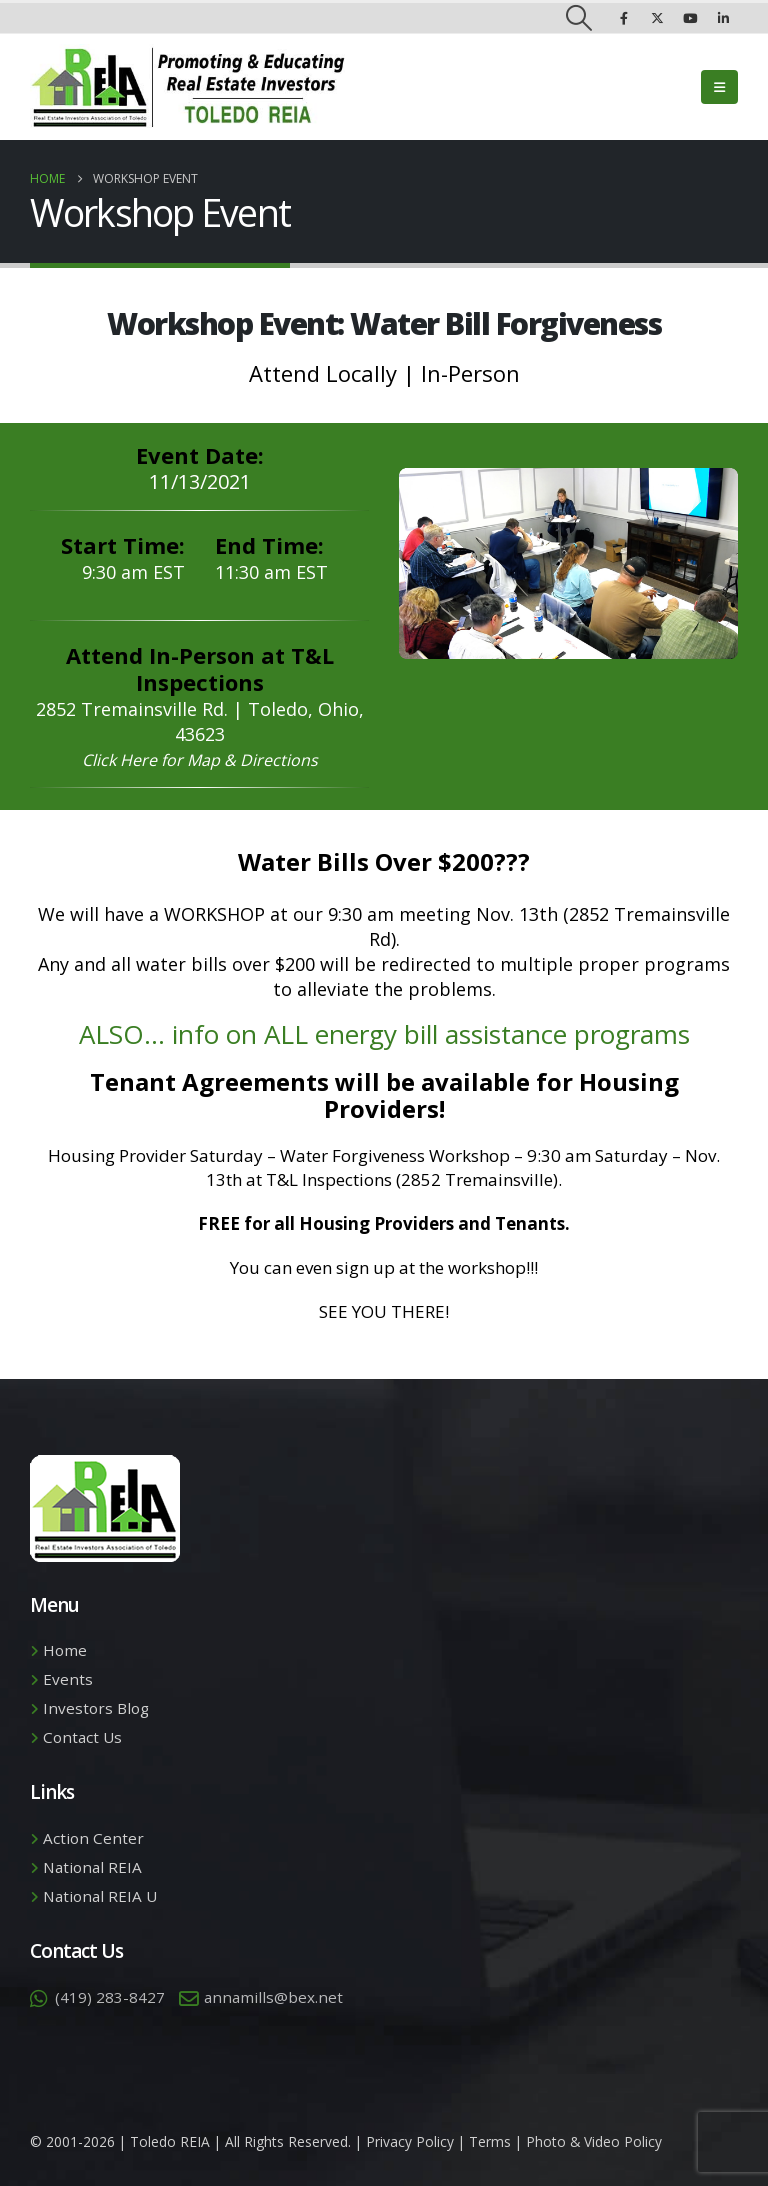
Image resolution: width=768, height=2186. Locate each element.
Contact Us (82, 1737)
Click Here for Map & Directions (200, 760)
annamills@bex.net (273, 1997)
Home (65, 1650)
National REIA (92, 1867)
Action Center (93, 1838)
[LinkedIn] (723, 18)
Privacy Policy (410, 2141)
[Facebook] (624, 18)
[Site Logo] (187, 87)
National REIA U (100, 1896)
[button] (579, 18)
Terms (490, 2141)
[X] (657, 18)
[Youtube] (690, 18)
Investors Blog (96, 1708)
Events (68, 1679)
